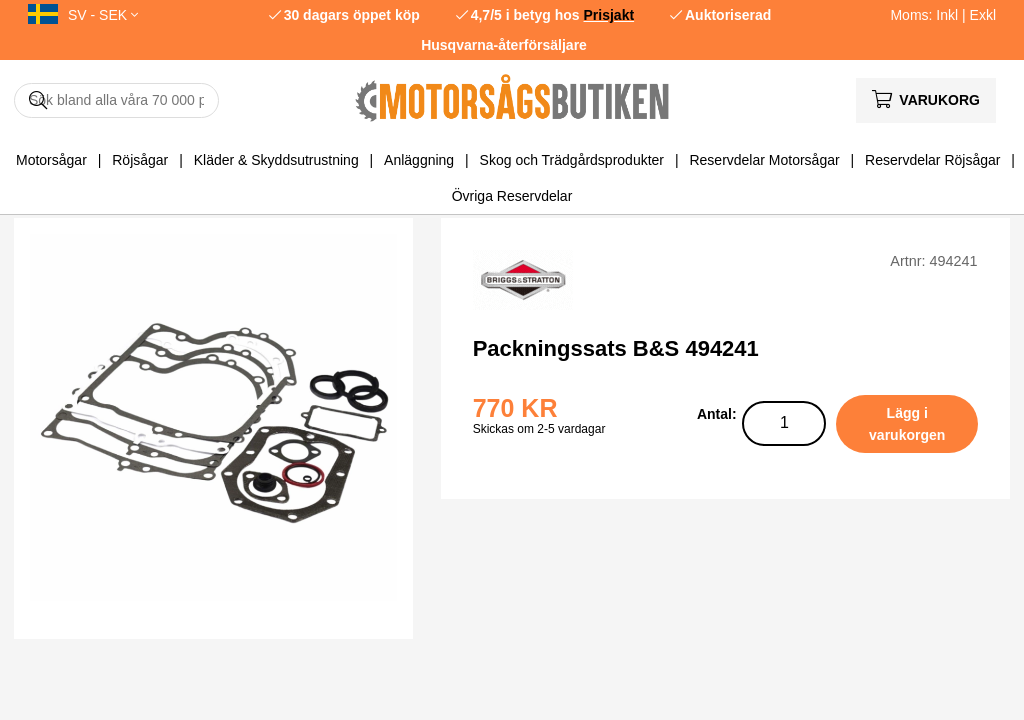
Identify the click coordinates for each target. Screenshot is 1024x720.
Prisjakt (609, 15)
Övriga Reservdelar (512, 196)
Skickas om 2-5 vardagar (539, 429)
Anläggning (419, 160)
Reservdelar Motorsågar (764, 160)
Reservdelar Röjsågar (932, 160)
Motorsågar (51, 160)
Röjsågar (140, 160)
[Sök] (116, 100)
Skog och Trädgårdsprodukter (572, 160)
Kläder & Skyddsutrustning (276, 160)
